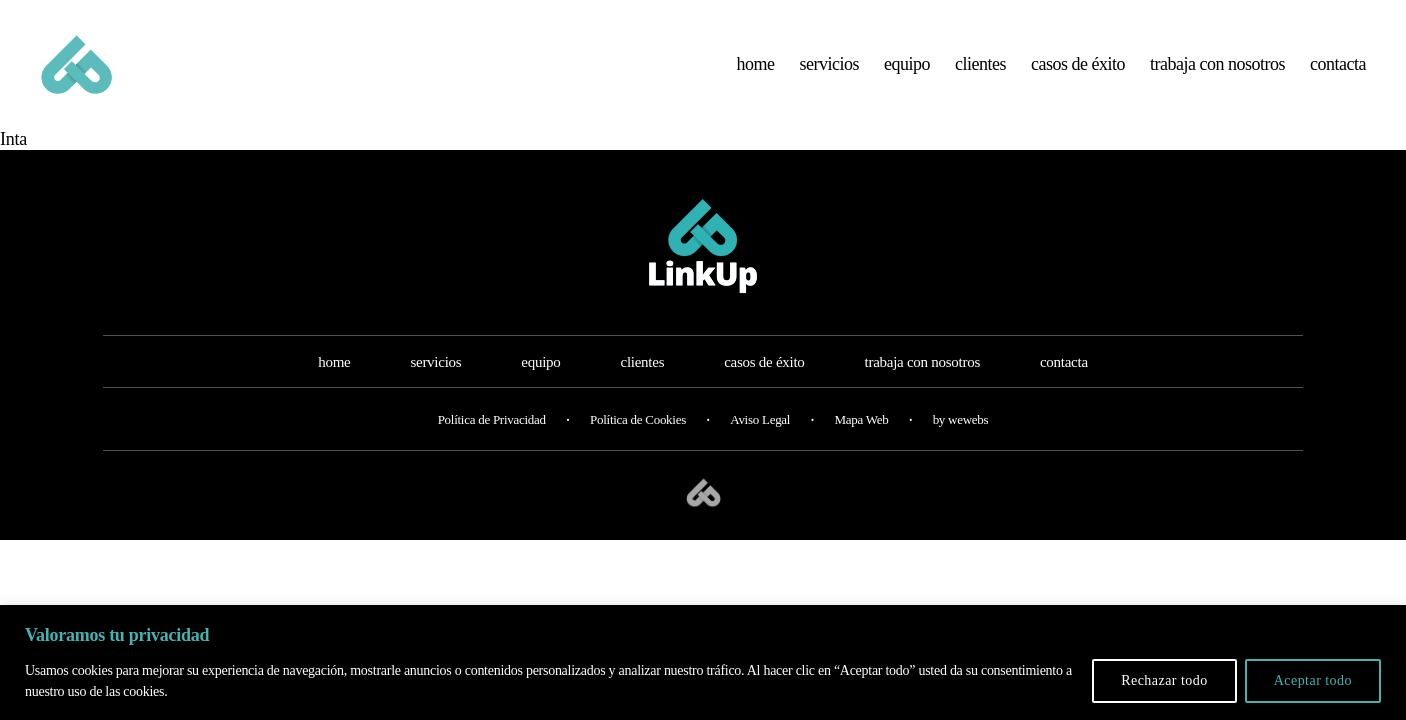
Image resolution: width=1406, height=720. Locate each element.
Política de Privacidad (492, 436)
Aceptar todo (1313, 680)
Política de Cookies (638, 436)
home (756, 72)
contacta (1338, 72)
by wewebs (961, 436)
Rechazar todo (1164, 680)
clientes (980, 72)
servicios (830, 72)
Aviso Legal (760, 436)
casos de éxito (1078, 72)
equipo (907, 72)
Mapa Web (861, 436)
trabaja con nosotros (1217, 72)
